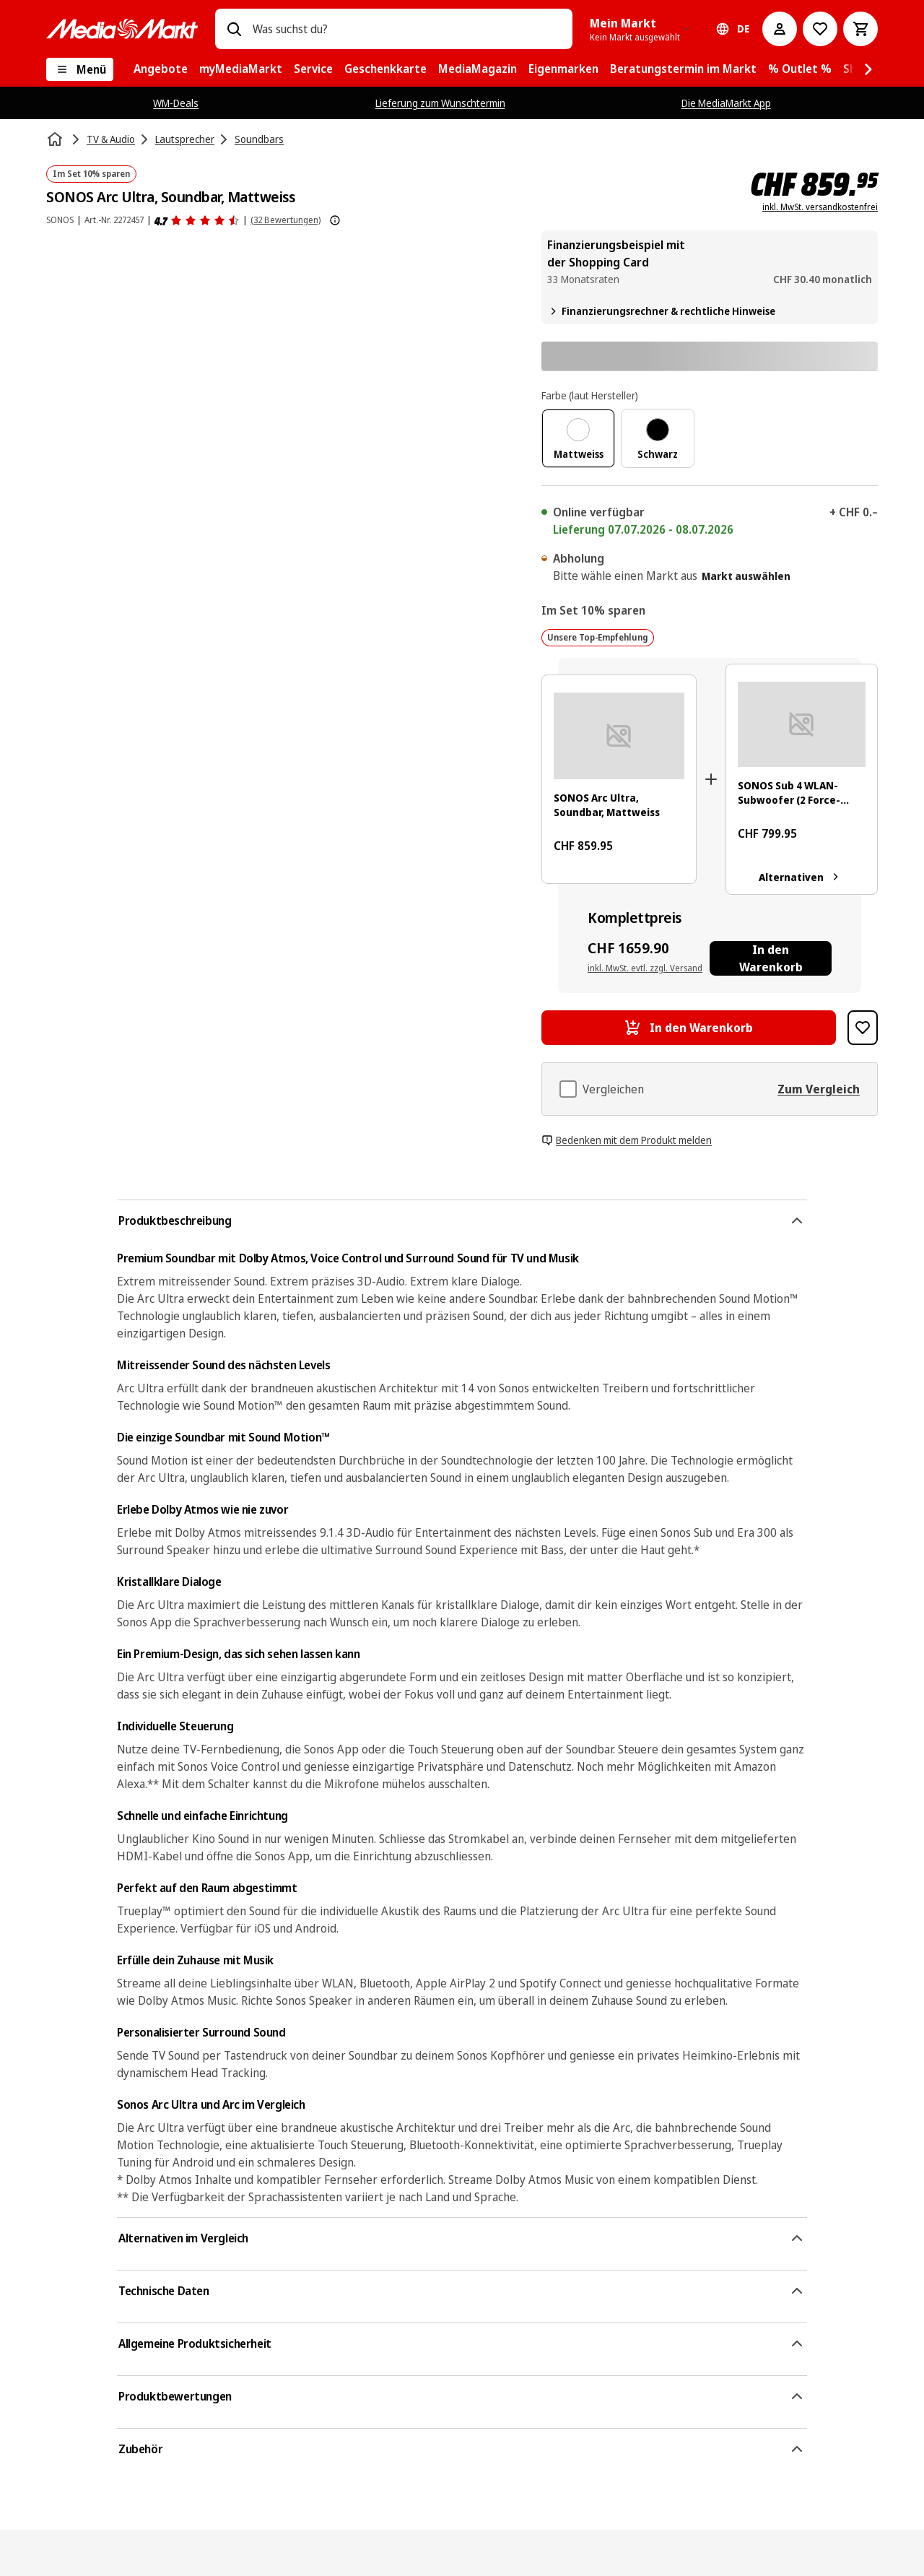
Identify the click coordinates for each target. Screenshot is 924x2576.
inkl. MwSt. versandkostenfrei (820, 207)
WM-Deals (176, 103)
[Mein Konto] (779, 29)
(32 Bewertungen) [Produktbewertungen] (285, 220)
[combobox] (407, 29)
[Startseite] (56, 139)
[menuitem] (160, 69)
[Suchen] (234, 29)
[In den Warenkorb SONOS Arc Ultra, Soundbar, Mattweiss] (688, 1027)
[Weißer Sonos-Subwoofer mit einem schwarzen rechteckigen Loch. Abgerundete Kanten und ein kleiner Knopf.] (802, 724)
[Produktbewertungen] (197, 220)
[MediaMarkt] (122, 29)
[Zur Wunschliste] (820, 29)
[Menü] (79, 69)
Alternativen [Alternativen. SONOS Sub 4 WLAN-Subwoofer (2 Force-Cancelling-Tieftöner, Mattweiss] (801, 876)
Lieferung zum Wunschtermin (440, 103)
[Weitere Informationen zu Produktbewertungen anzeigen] (334, 220)
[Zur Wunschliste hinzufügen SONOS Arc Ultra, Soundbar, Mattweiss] (862, 1027)
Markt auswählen (746, 576)
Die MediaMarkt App (726, 103)
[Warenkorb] (860, 29)
